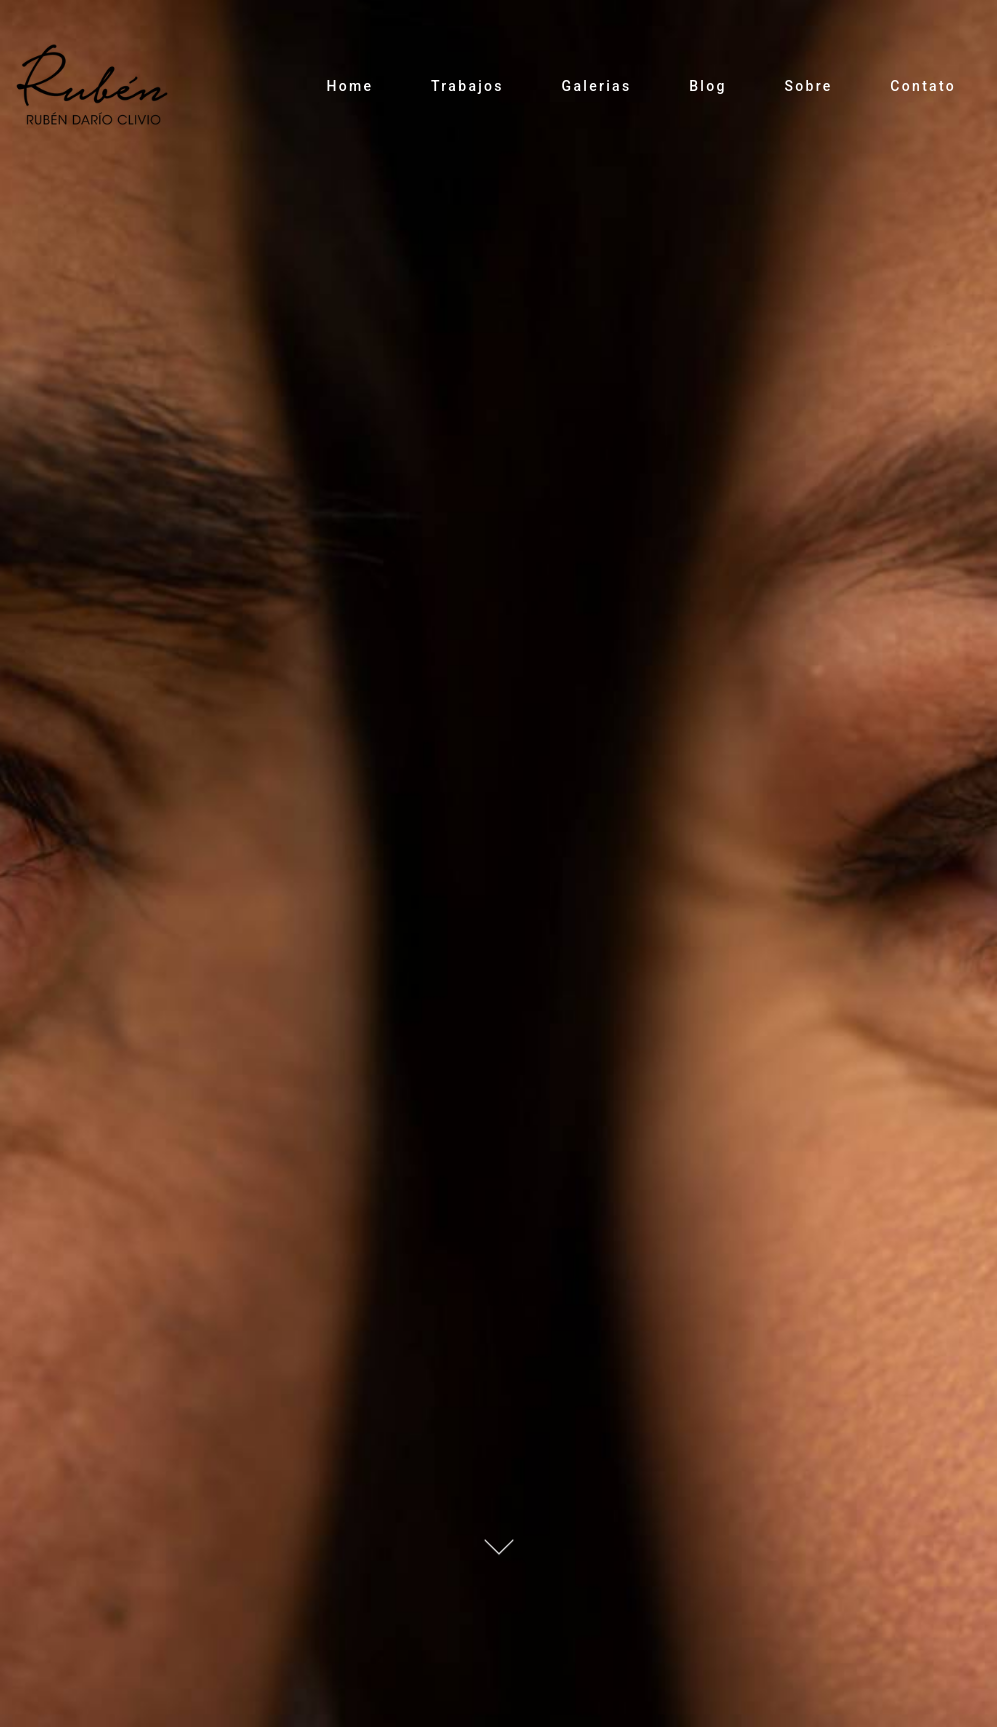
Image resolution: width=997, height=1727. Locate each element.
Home (349, 86)
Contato (923, 86)
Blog (708, 86)
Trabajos (467, 86)
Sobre (808, 86)
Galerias (597, 86)
